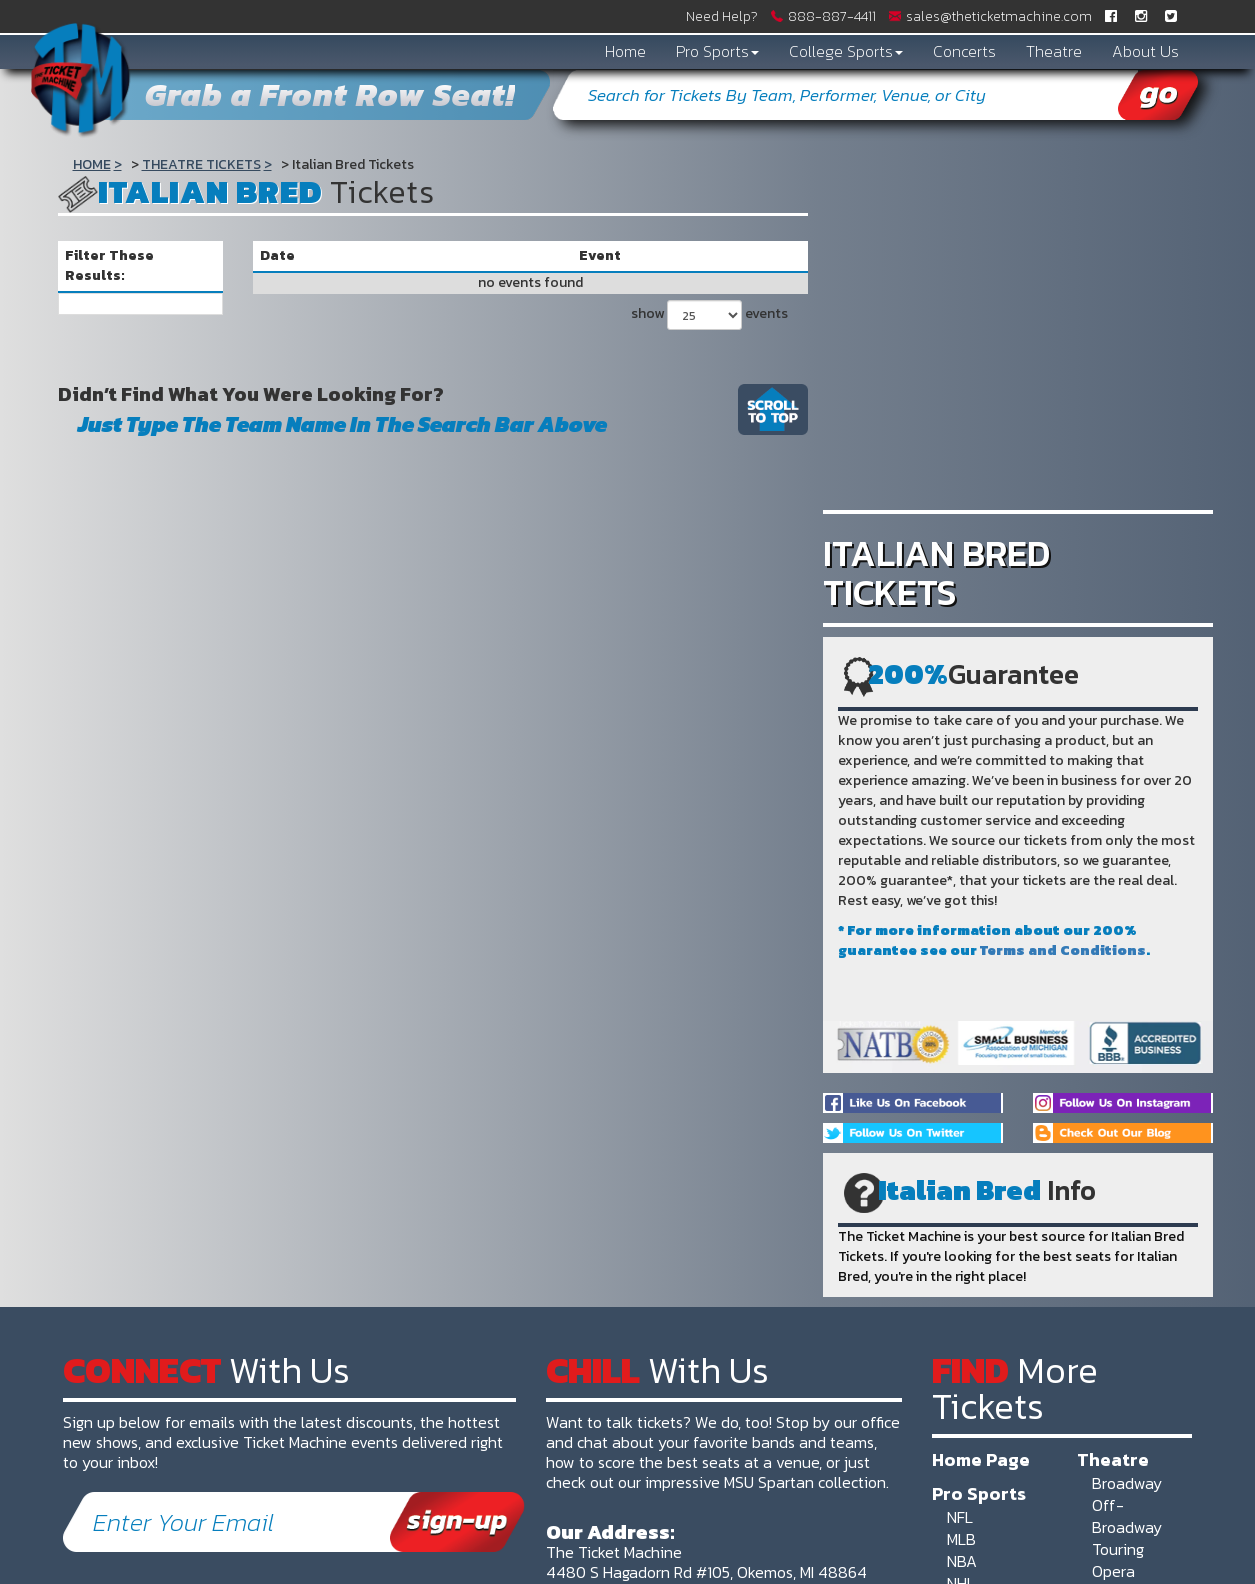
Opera (1113, 1571)
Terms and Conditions (1063, 950)
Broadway (1127, 1483)
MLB (961, 1539)
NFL (960, 1517)
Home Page (981, 1459)
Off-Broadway (1127, 1516)
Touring (1118, 1549)
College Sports (846, 51)
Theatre (1054, 51)
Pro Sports (717, 51)
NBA (962, 1561)
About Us (1145, 51)
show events (709, 315)
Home (625, 51)
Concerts (964, 51)
